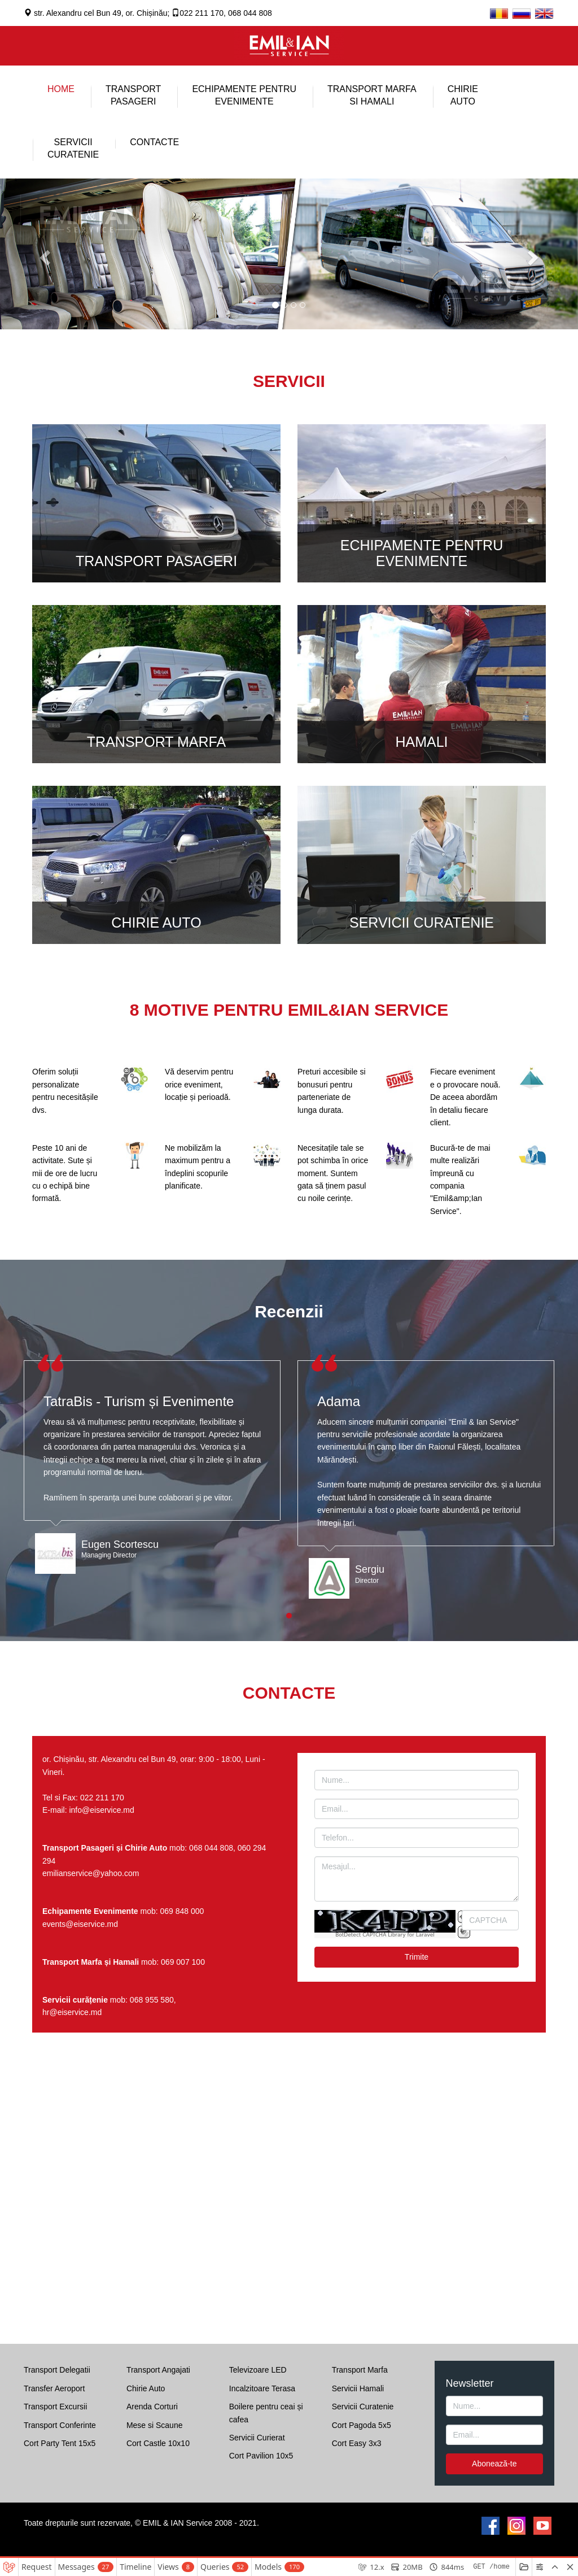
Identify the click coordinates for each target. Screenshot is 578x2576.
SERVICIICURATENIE (73, 148)
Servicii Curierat (257, 2437)
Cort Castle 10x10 (158, 2443)
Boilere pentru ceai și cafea (266, 2412)
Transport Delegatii (57, 2369)
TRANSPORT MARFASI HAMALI (372, 95)
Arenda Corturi (152, 2406)
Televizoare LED (258, 2369)
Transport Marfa (360, 2369)
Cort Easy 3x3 (357, 2443)
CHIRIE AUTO (156, 922)
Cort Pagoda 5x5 (361, 2425)
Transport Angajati (158, 2369)
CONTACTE (154, 142)
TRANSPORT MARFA (156, 742)
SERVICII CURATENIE (421, 922)
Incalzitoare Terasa (262, 2388)
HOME (61, 89)
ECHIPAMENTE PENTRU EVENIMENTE (244, 95)
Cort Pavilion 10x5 (261, 2455)
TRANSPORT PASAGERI (156, 561)
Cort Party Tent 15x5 (59, 2443)
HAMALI (421, 742)
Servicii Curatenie (363, 2406)
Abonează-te (494, 2463)
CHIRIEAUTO (463, 95)
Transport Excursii (55, 2406)
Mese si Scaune (154, 2425)
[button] (43, 254)
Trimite (416, 1956)
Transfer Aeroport (54, 2388)
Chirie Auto (145, 2388)
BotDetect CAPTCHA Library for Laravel (385, 1935)
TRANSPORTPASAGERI (133, 95)
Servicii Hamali (358, 2388)
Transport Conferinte (60, 2425)
